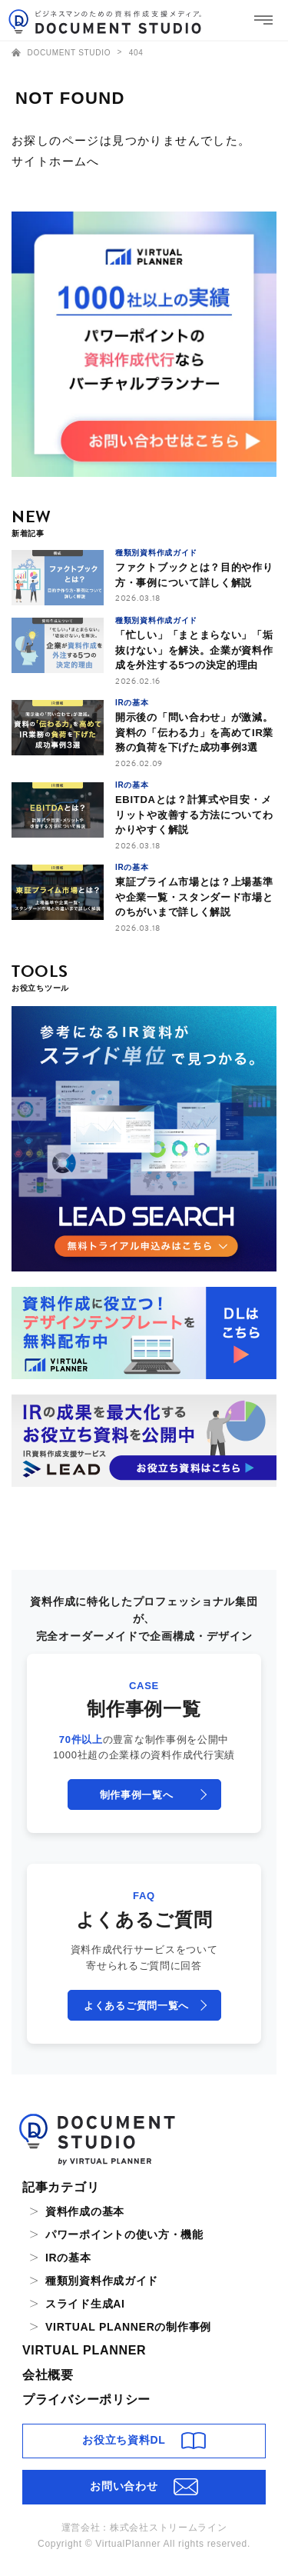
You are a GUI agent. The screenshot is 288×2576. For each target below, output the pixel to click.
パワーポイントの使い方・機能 (124, 2234)
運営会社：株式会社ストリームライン (144, 2527)
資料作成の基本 (84, 2211)
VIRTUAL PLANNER (84, 2350)
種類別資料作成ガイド (101, 2280)
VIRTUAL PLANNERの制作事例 (128, 2327)
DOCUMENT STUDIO (63, 52)
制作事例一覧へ (137, 1795)
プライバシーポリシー (86, 2399)
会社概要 (48, 2374)
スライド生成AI (85, 2304)
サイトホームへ (56, 161)
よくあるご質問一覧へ (136, 2005)
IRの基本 (68, 2257)
